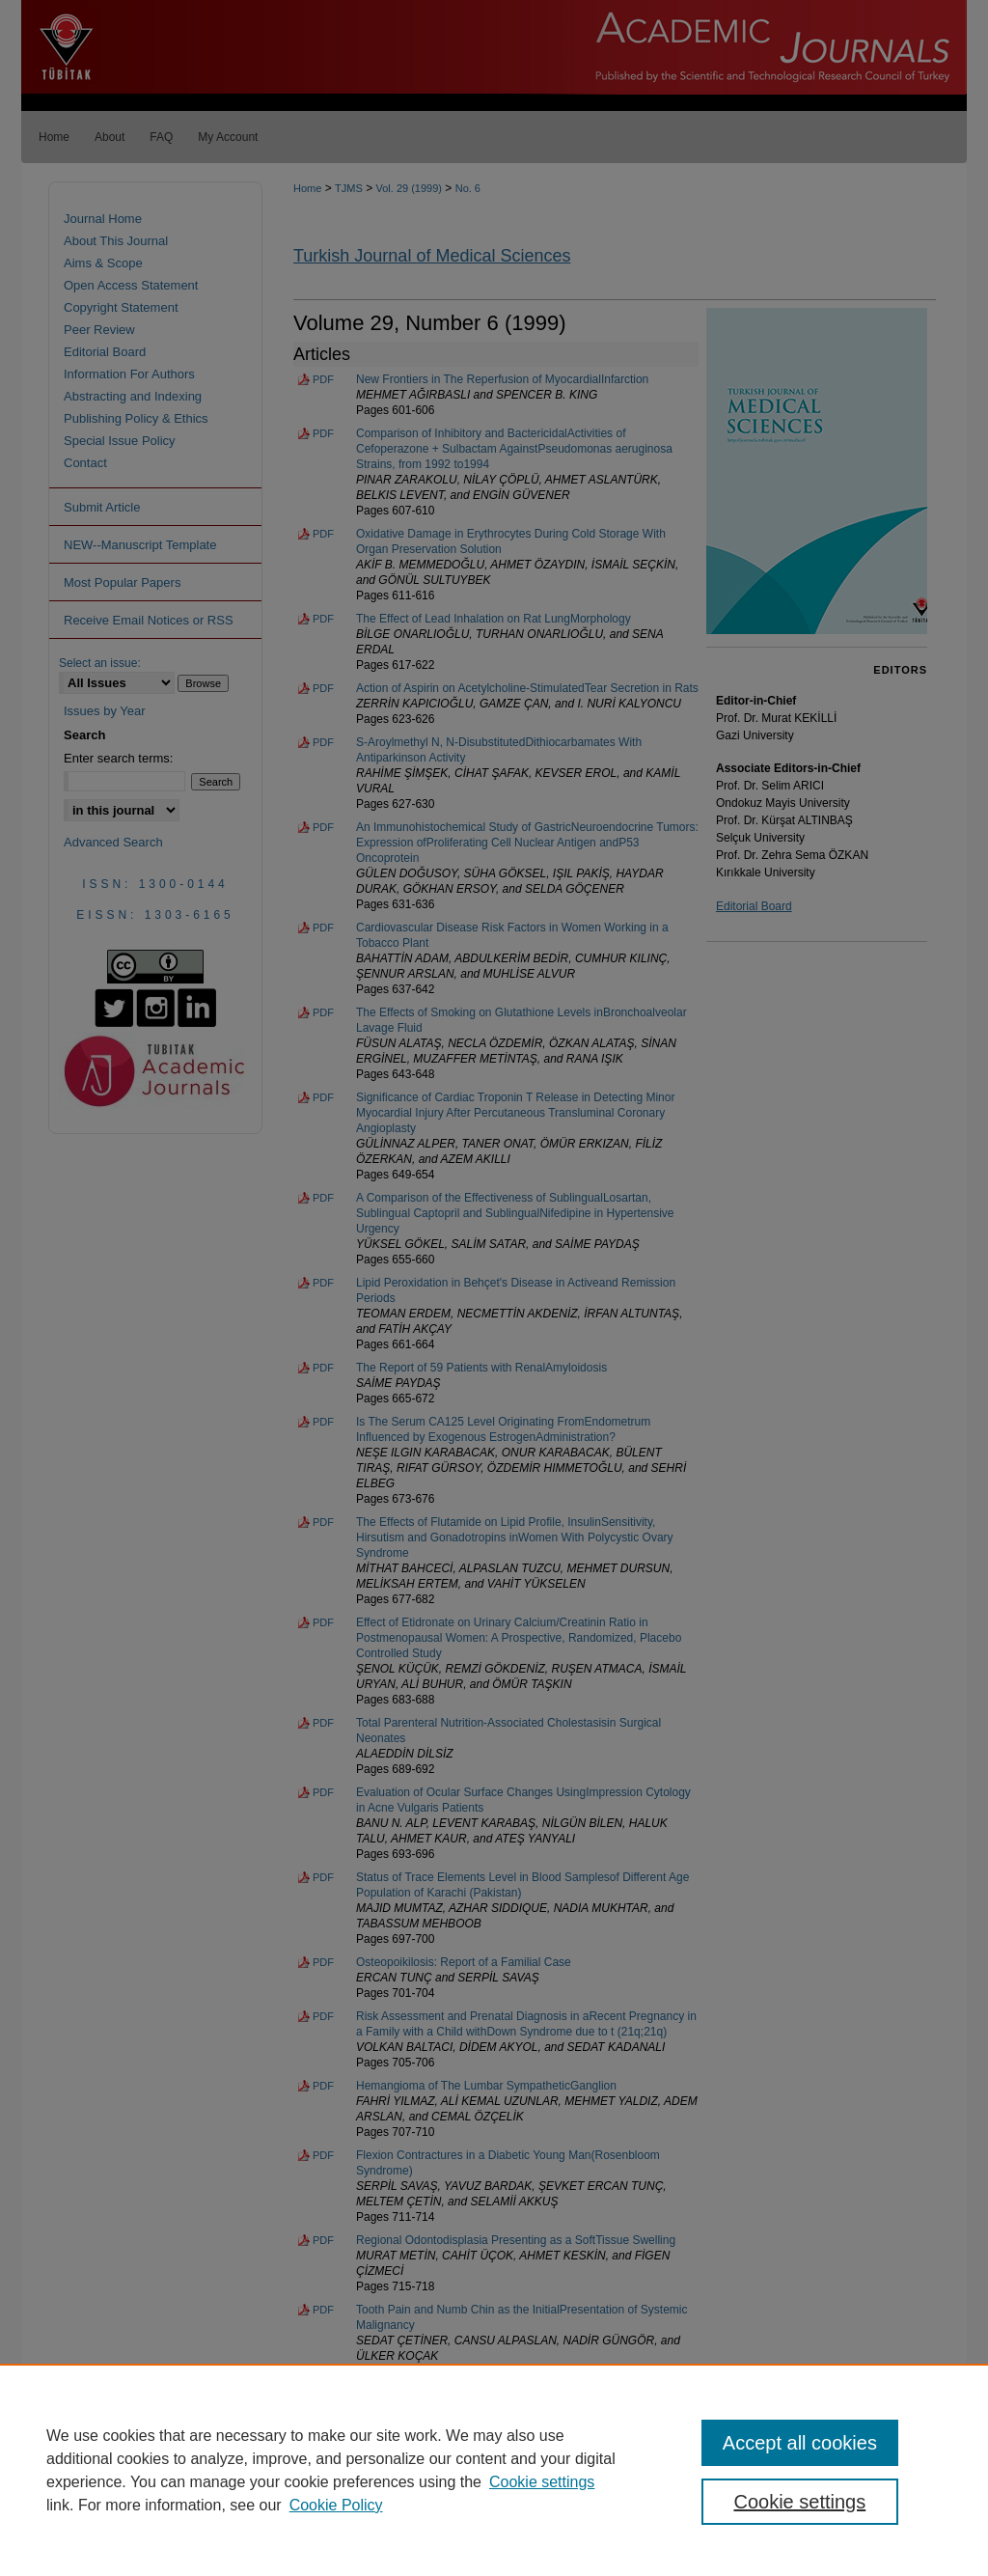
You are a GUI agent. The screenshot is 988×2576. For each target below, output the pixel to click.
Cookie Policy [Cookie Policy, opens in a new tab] (336, 2505)
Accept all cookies (800, 2442)
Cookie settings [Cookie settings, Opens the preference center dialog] (799, 2501)
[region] (494, 2470)
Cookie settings (541, 2482)
